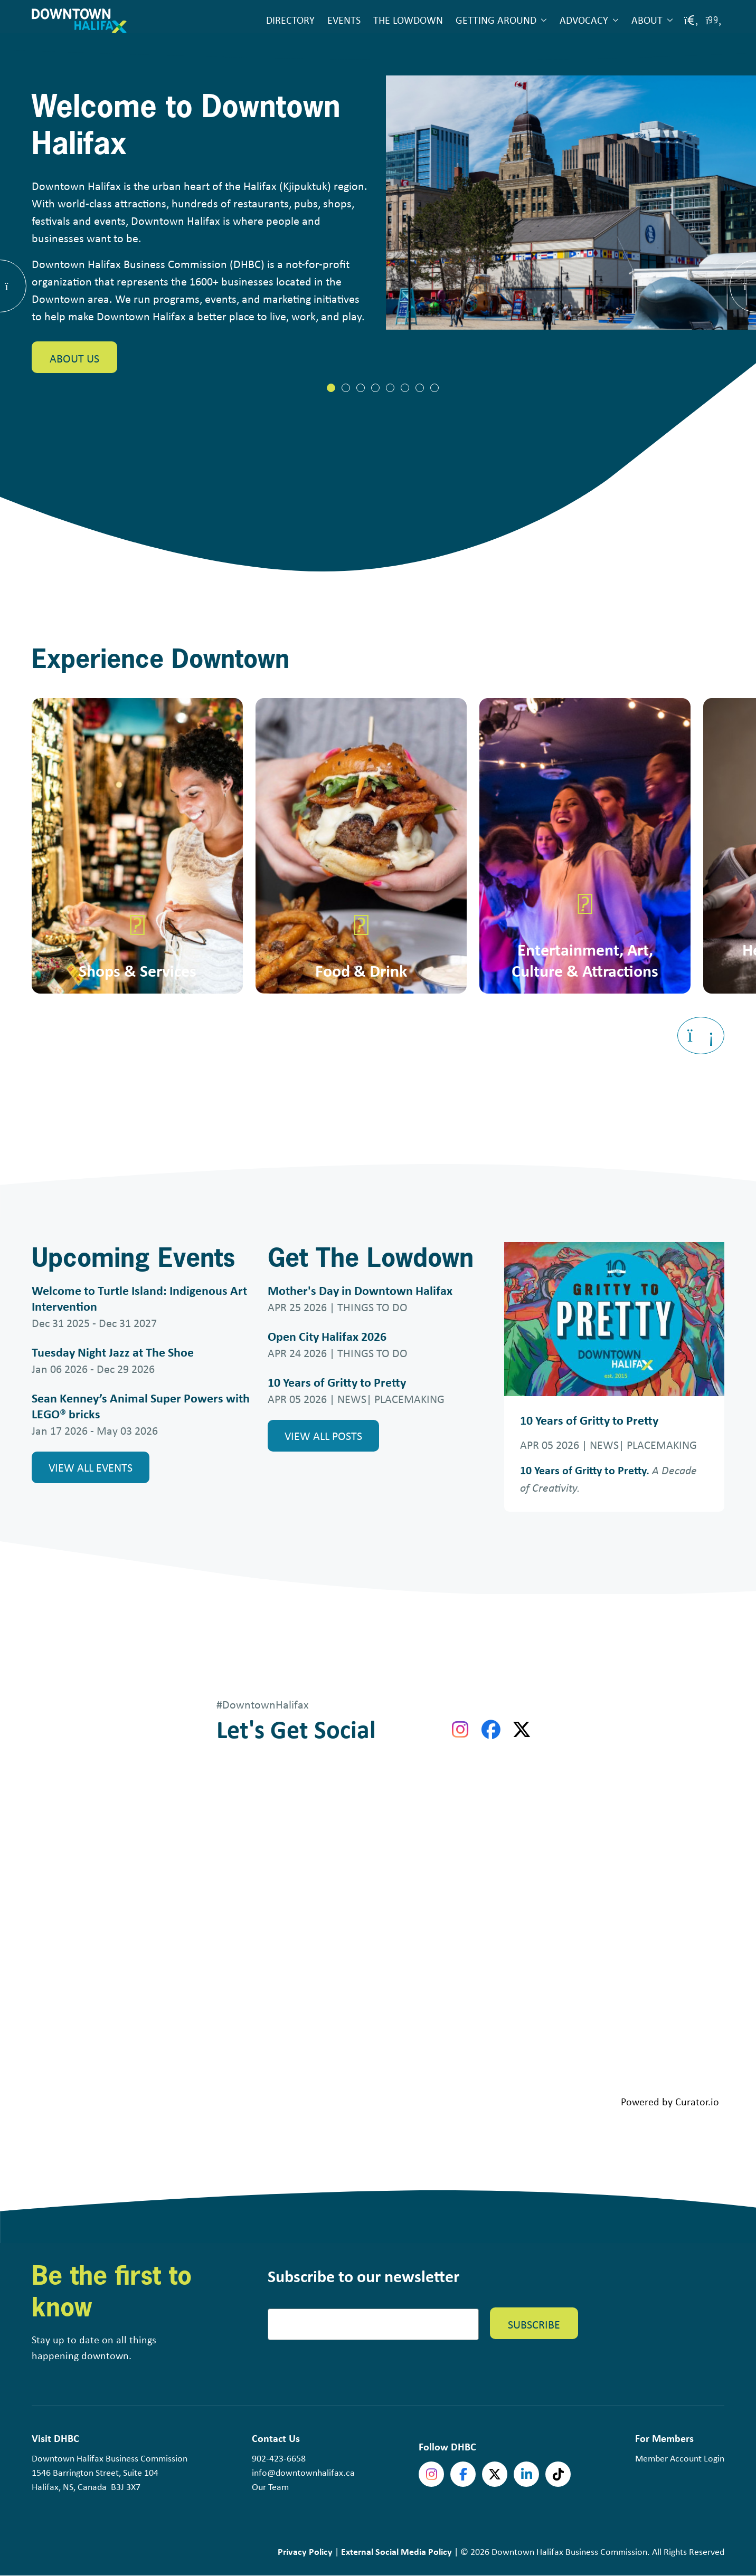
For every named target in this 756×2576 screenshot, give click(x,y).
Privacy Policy (305, 2551)
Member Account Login (679, 2457)
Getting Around (496, 20)
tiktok (558, 2474)
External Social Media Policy (396, 2551)
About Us (74, 358)
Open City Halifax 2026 (327, 1336)
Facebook (463, 2474)
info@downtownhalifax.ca (303, 2472)
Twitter (494, 2474)
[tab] (331, 388)
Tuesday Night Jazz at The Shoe (113, 1351)
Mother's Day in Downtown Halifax (360, 1290)
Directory (290, 20)
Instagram (431, 2474)
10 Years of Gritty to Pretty (337, 1381)
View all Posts (323, 1435)
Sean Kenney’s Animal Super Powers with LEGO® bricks (141, 1405)
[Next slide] (700, 1035)
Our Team (270, 2486)
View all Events (91, 1467)
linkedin (526, 2474)
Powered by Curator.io (670, 2101)
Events (344, 20)
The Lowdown (408, 20)
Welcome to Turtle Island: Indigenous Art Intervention (139, 1298)
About (647, 20)
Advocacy (584, 20)
